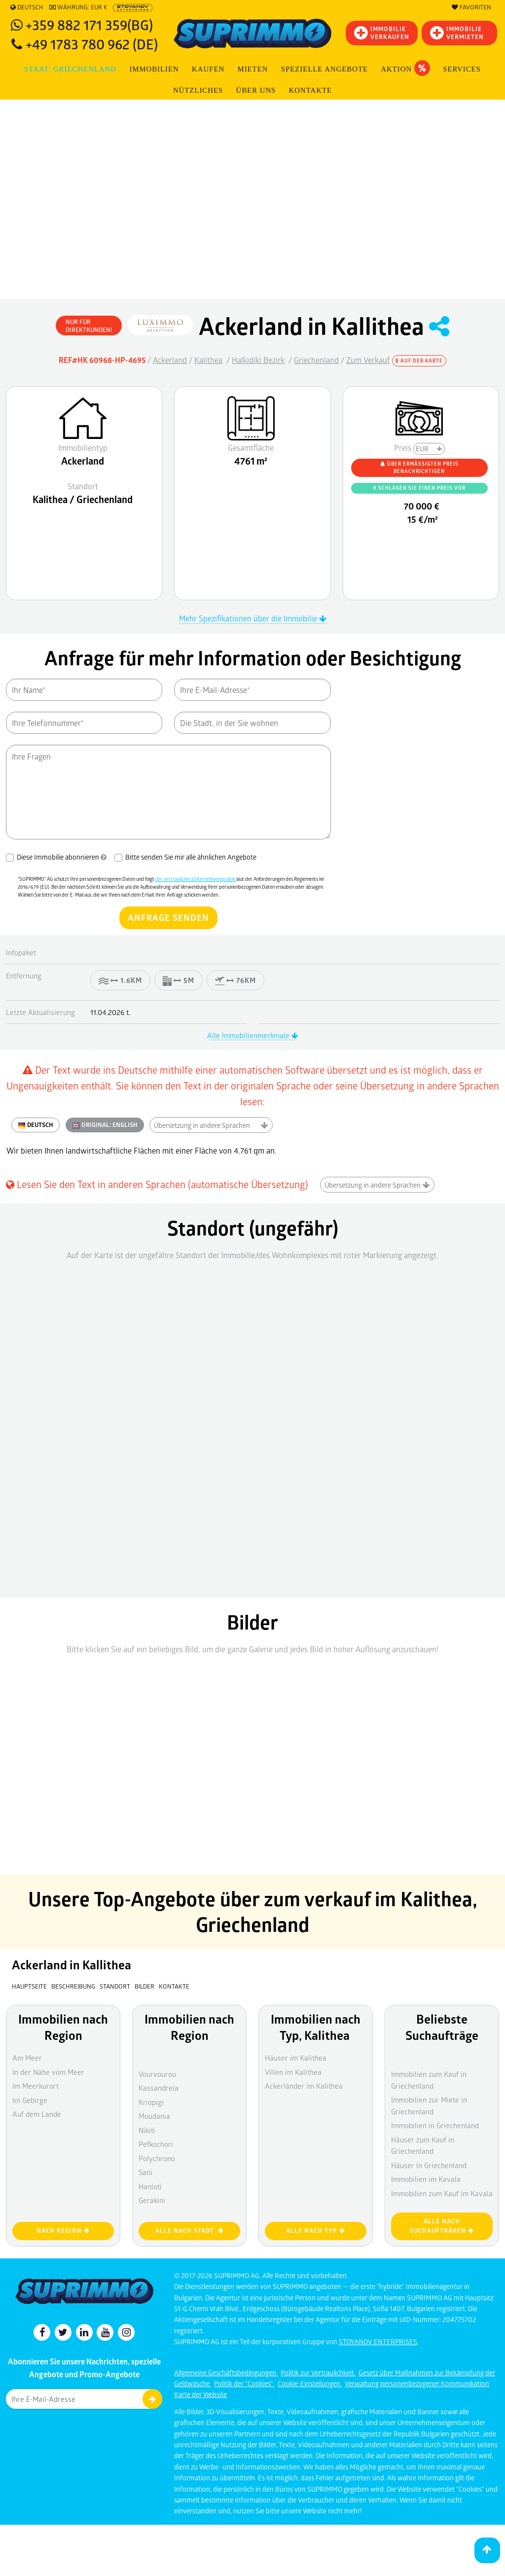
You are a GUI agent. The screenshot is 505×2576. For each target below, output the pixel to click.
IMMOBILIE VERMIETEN (457, 33)
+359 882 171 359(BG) (89, 24)
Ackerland (170, 360)
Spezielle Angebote (324, 69)
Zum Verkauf (368, 360)
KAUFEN (208, 69)
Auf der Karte (419, 360)
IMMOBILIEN (154, 69)
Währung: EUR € (78, 7)
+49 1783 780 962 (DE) (92, 44)
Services (462, 69)
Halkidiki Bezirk (258, 360)
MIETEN (253, 69)
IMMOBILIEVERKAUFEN (381, 33)
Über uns (256, 90)
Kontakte (310, 90)
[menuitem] (311, 90)
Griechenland (316, 360)
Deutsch (26, 7)
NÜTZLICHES (198, 90)
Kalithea (208, 360)
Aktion (405, 68)
